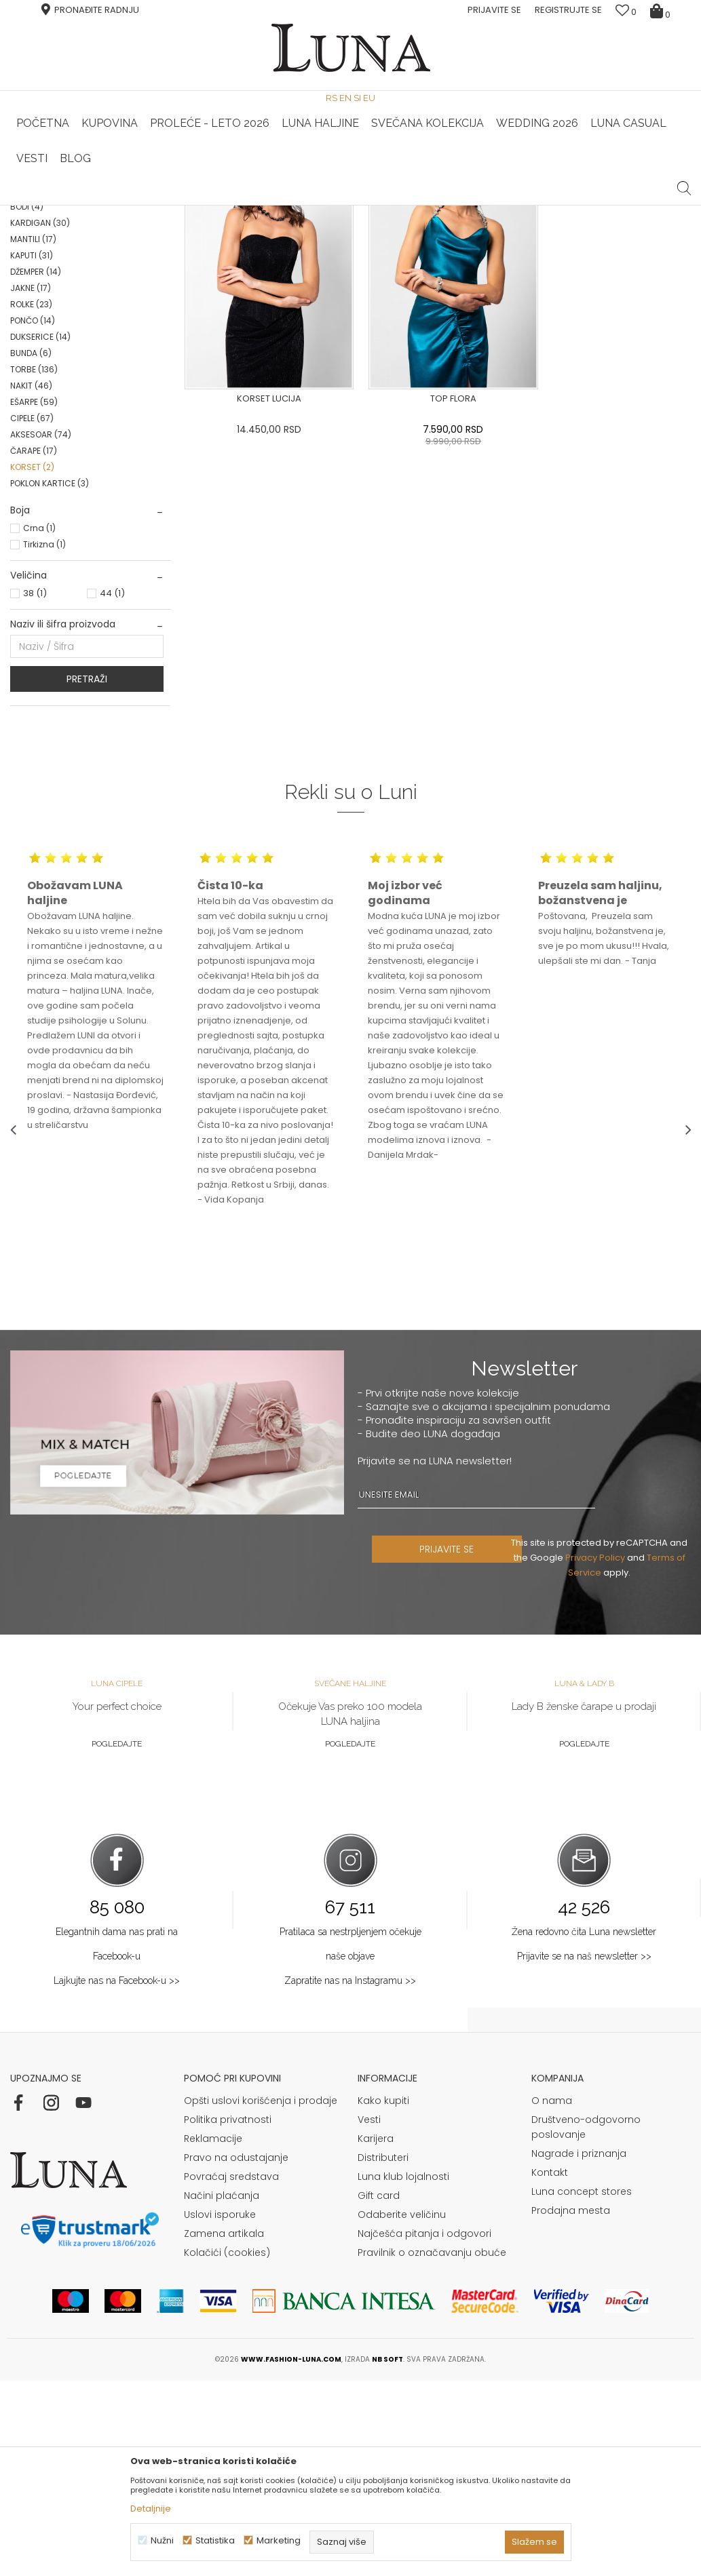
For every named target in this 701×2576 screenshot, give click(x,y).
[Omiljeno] (626, 11)
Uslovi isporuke (220, 2410)
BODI (26, 402)
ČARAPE (33, 646)
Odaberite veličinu (402, 2410)
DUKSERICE (40, 532)
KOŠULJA (37, 369)
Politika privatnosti (227, 2315)
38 (35, 788)
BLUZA (34, 304)
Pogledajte (117, 1939)
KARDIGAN (40, 418)
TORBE (34, 564)
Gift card (379, 2391)
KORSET (32, 662)
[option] (237, 206)
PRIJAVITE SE (456, 1744)
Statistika (215, 2540)
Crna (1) (39, 723)
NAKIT (31, 581)
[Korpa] (662, 10)
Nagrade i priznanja (578, 2349)
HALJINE (36, 288)
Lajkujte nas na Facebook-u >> (117, 2175)
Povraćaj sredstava (231, 2372)
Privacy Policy (598, 1752)
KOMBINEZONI (46, 385)
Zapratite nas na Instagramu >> (350, 2175)
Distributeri (383, 2353)
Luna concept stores (581, 2387)
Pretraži (87, 874)
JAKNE (30, 483)
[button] (684, 178)
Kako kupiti (383, 2296)
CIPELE (32, 613)
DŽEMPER (35, 467)
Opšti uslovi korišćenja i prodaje (260, 2296)
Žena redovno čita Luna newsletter (584, 2127)
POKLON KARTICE (49, 678)
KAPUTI (31, 450)
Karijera (376, 2334)
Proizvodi (114, 224)
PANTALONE (41, 337)
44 (112, 788)
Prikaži (545, 246)
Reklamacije (213, 2334)
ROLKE (31, 499)
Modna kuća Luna (47, 224)
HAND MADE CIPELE (236, 205)
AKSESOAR (40, 630)
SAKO (32, 320)
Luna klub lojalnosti (403, 2372)
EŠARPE (34, 597)
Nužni (162, 2540)
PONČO (32, 516)
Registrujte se (568, 9)
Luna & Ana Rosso (463, 205)
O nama (551, 2296)
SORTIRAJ (422, 246)
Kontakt (549, 2368)
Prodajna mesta (570, 2406)
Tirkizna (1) (44, 739)
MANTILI (33, 434)
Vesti (369, 2315)
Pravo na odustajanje (236, 2353)
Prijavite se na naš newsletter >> (584, 2151)
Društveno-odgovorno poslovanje (586, 2322)
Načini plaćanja (221, 2391)
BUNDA (31, 548)
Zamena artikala (224, 2429)
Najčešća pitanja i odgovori (424, 2429)
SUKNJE (36, 353)
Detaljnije (150, 2508)
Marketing (279, 2540)
